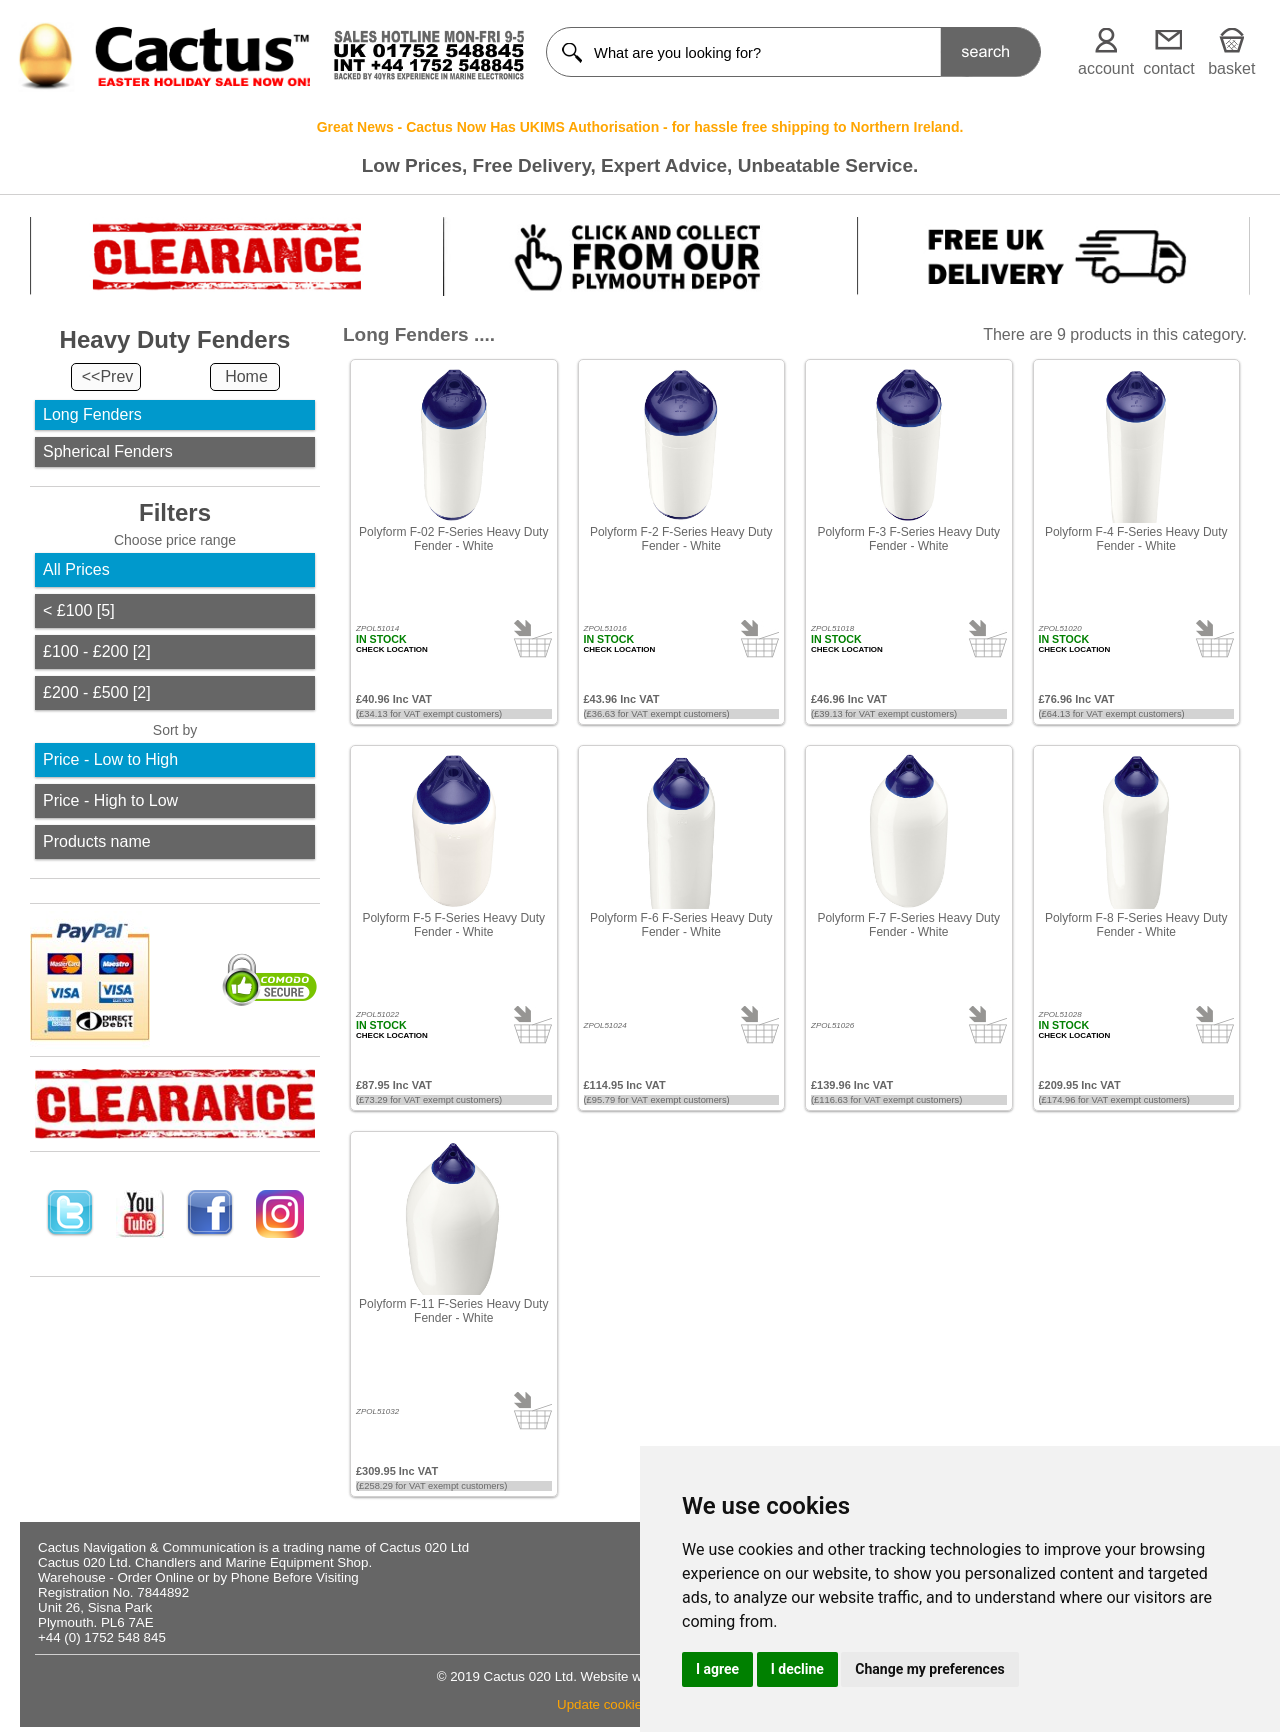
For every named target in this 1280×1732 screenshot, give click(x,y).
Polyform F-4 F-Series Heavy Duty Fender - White (1136, 539)
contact (1169, 68)
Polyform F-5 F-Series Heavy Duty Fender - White (453, 925)
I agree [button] (717, 1669)
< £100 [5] (79, 610)
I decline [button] (797, 1669)
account (1106, 68)
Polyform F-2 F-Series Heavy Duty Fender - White (681, 539)
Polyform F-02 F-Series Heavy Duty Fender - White (453, 539)
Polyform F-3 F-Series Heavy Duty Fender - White (908, 539)
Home (246, 376)
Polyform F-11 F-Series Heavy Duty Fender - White (453, 1311)
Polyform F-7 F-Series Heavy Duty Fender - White (908, 925)
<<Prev (108, 376)
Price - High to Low (110, 800)
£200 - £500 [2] (97, 692)
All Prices (76, 569)
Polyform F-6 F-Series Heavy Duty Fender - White (681, 925)
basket (1231, 68)
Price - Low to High (110, 759)
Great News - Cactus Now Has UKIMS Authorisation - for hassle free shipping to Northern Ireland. (640, 127)
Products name (97, 841)
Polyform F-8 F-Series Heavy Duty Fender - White (1136, 925)
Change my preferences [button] (929, 1669)
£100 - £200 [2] (97, 651)
